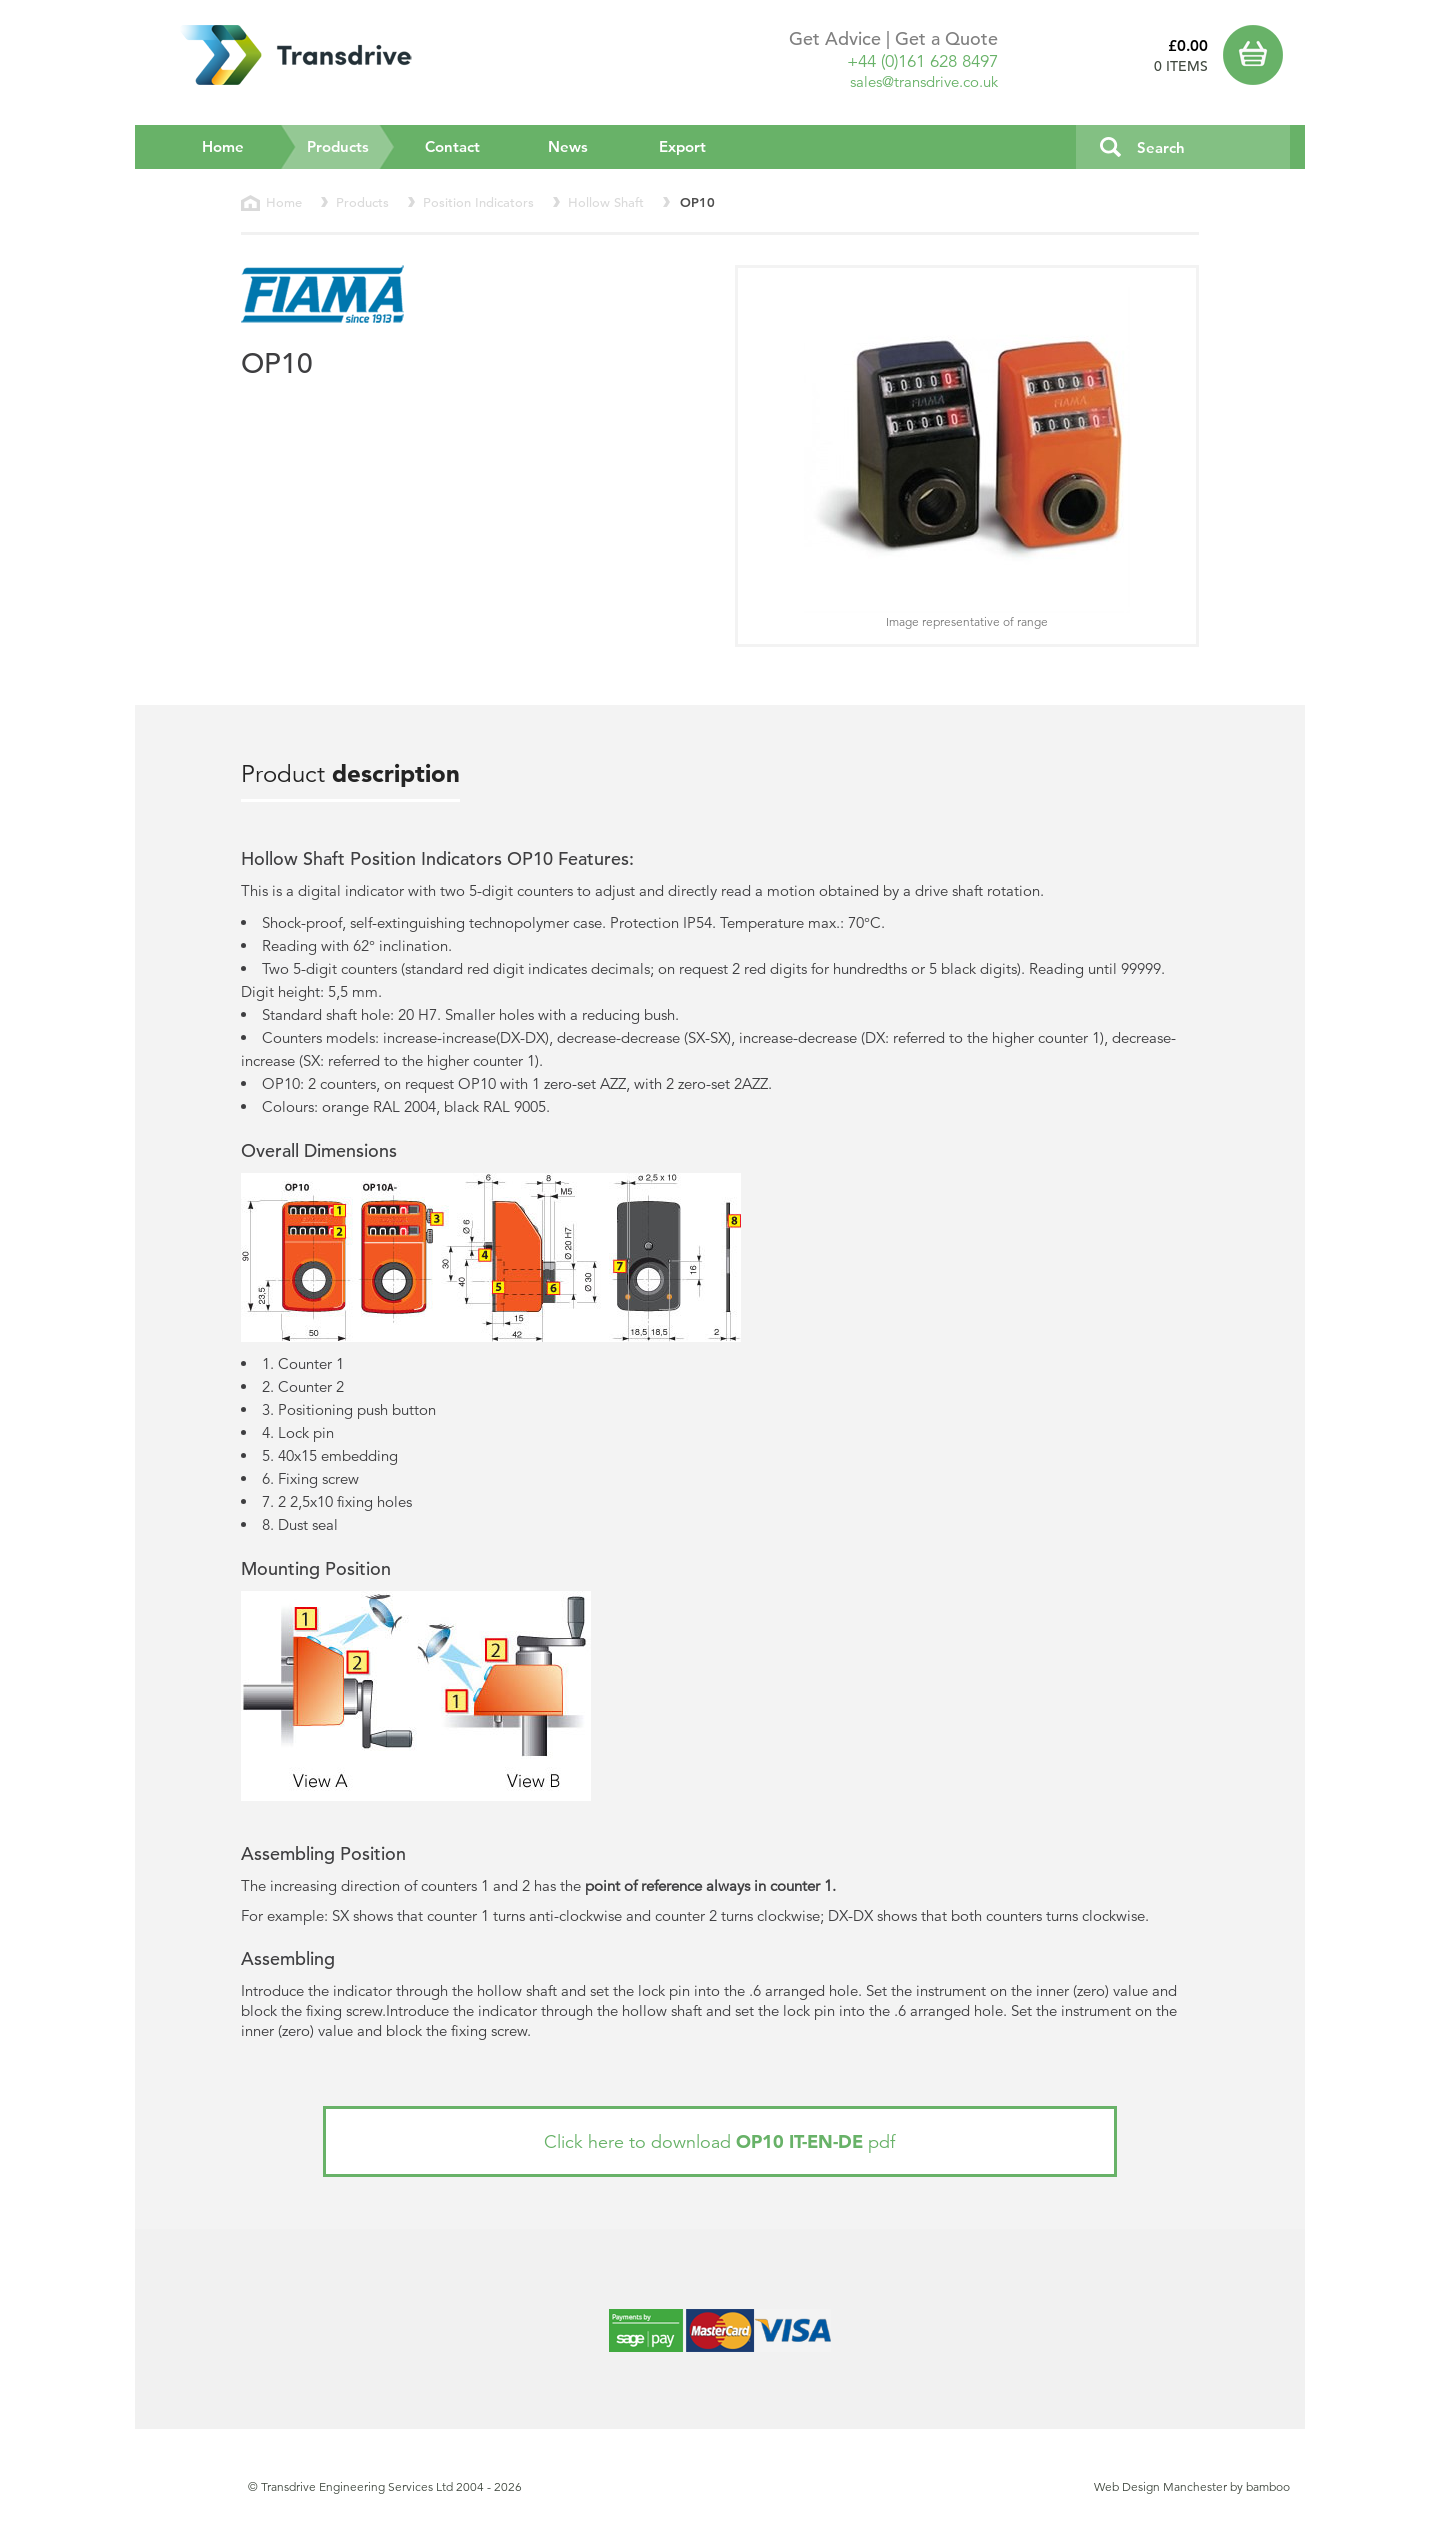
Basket (1257, 55)
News (568, 146)
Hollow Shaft (606, 202)
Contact (452, 146)
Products (351, 146)
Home (223, 146)
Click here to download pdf (719, 2141)
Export (682, 146)
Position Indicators (478, 202)
